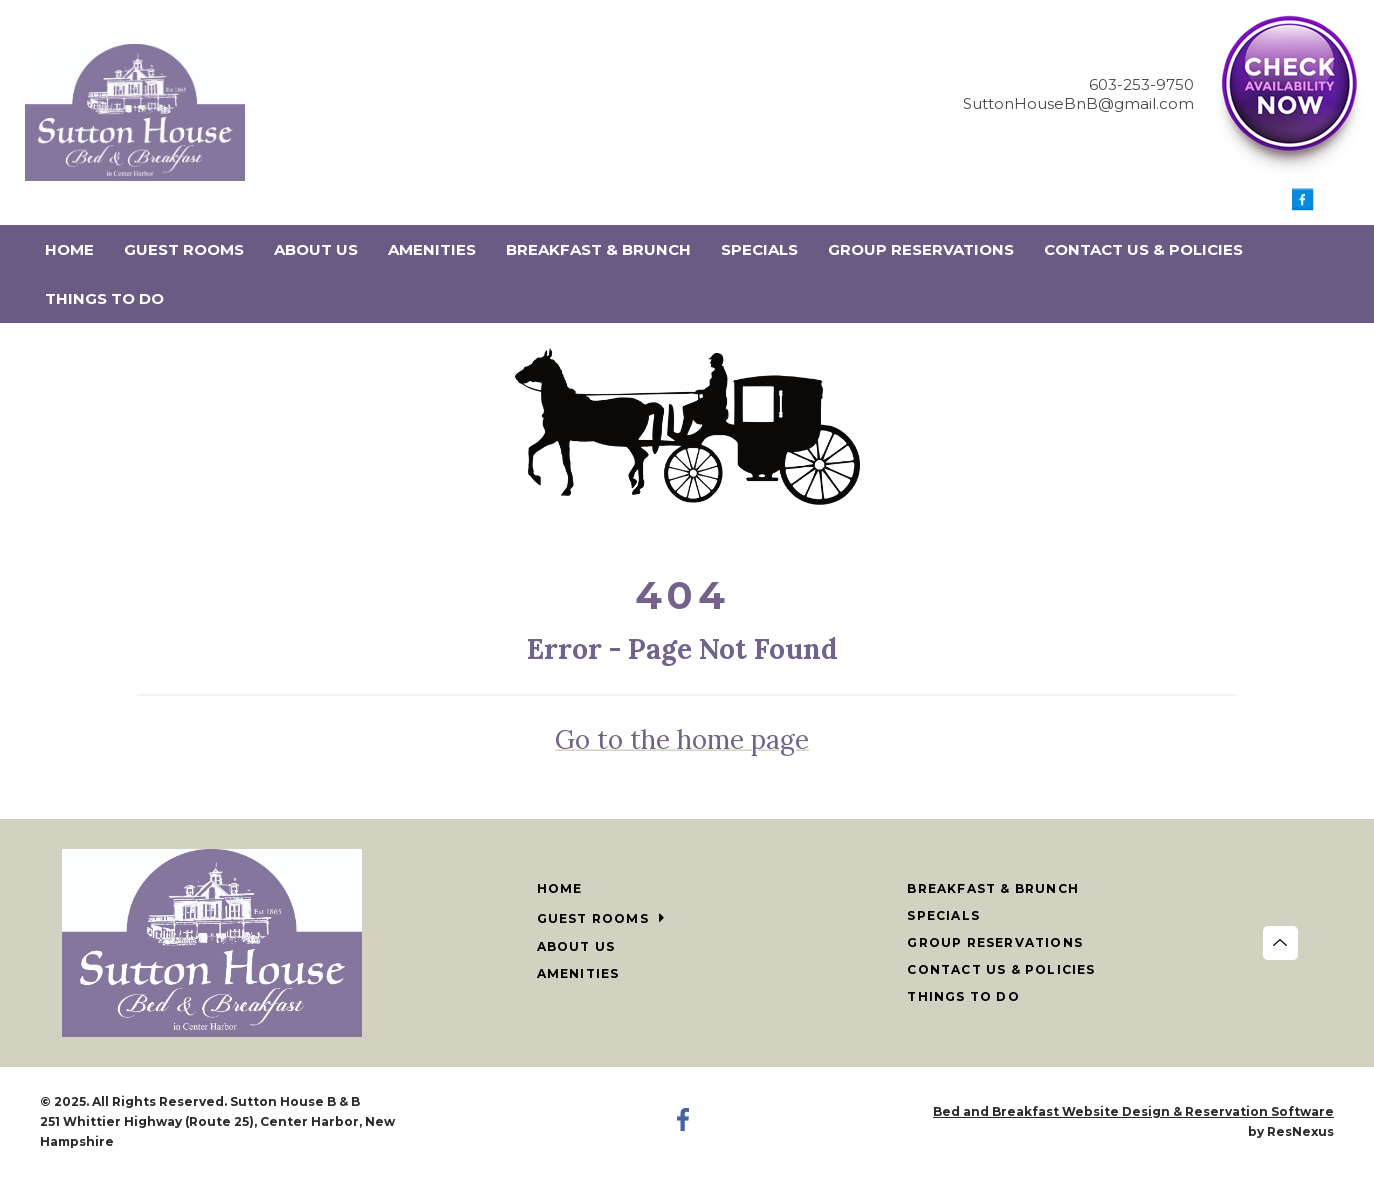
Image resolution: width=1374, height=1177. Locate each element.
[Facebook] (1303, 205)
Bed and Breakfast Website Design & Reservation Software (1133, 1111)
